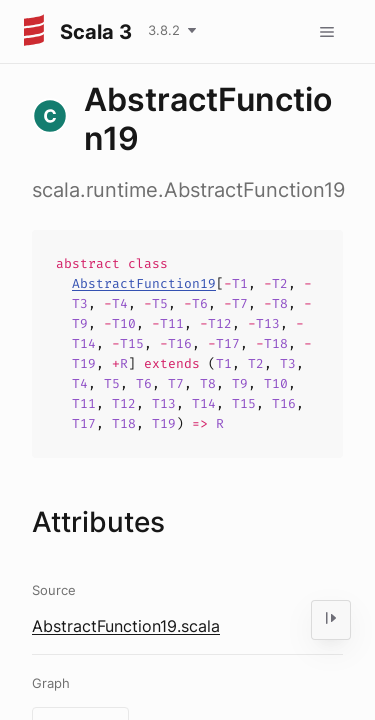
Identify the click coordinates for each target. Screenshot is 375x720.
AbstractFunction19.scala (126, 626)
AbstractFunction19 (144, 283)
